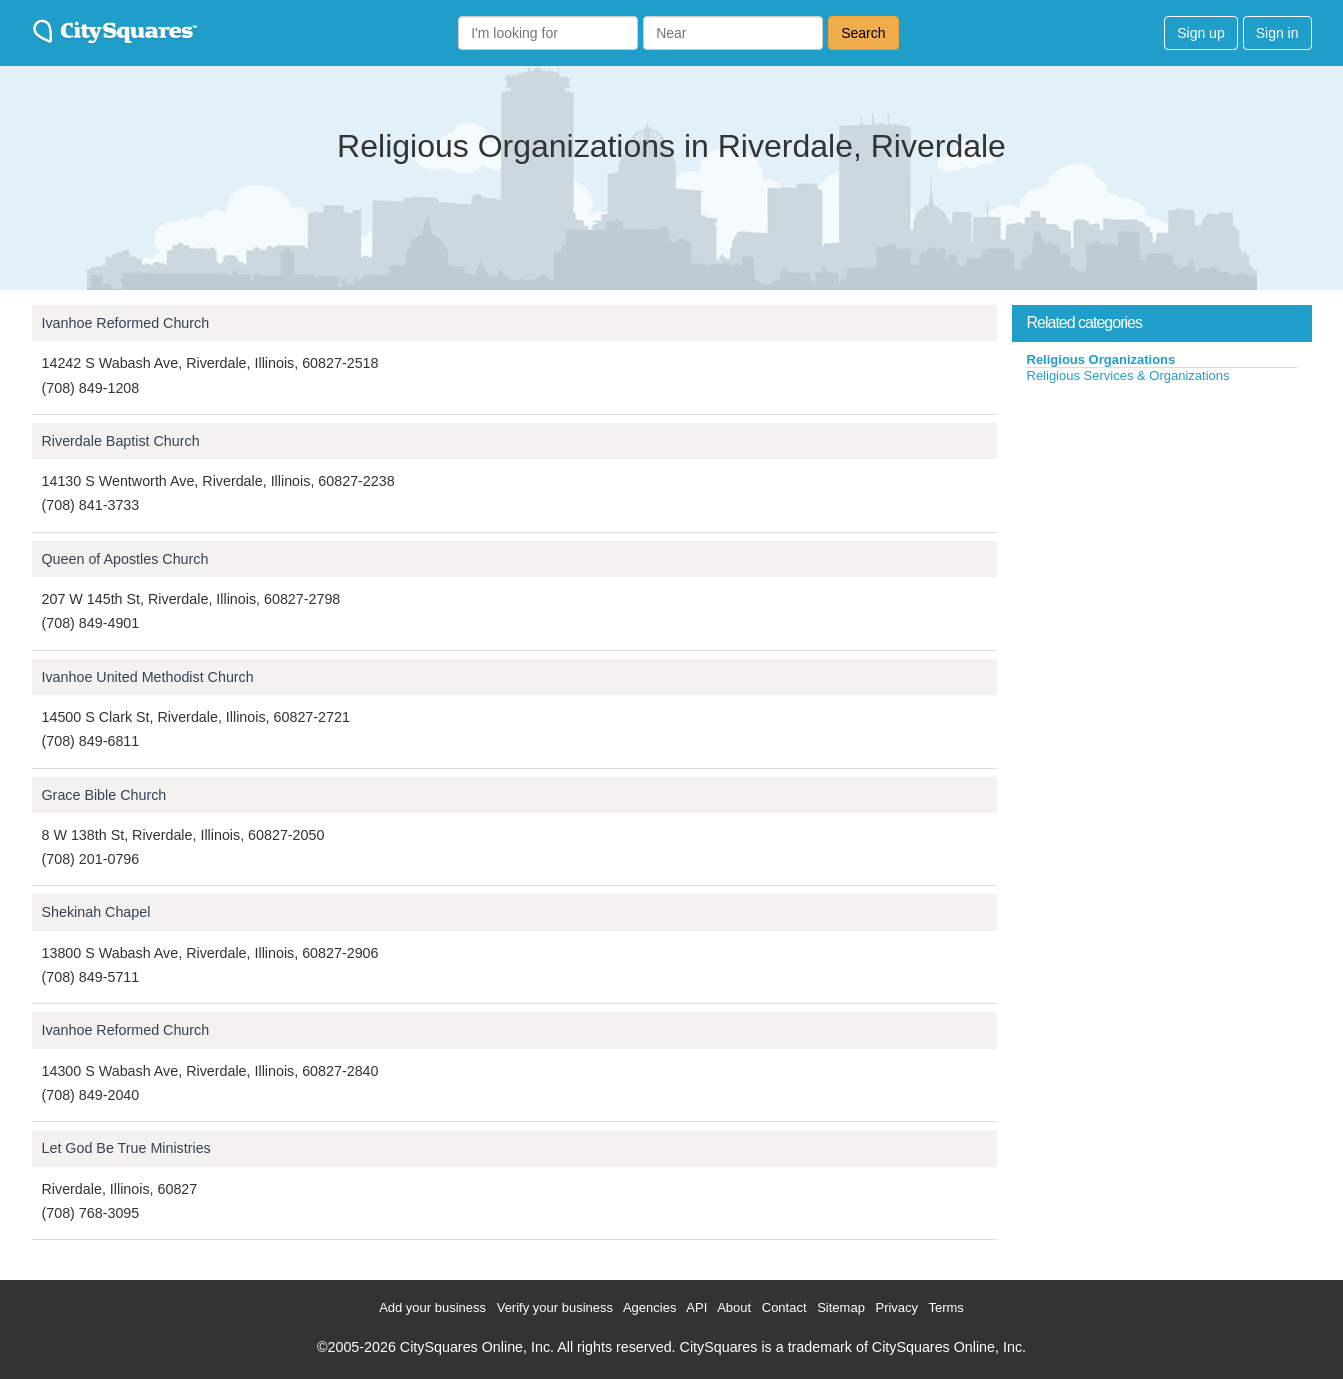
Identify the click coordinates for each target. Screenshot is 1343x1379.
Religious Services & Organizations (1128, 375)
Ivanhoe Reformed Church (126, 323)
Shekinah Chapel (96, 912)
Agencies (649, 1307)
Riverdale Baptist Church (121, 441)
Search (863, 33)
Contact (784, 1307)
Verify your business (555, 1307)
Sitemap (841, 1307)
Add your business (432, 1307)
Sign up (1200, 33)
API (696, 1307)
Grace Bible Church (104, 795)
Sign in (1277, 33)
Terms (945, 1307)
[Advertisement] (1162, 534)
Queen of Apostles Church (125, 559)
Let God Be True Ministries (126, 1148)
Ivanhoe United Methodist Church (148, 677)
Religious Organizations (1101, 359)
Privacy (896, 1307)
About (734, 1307)
